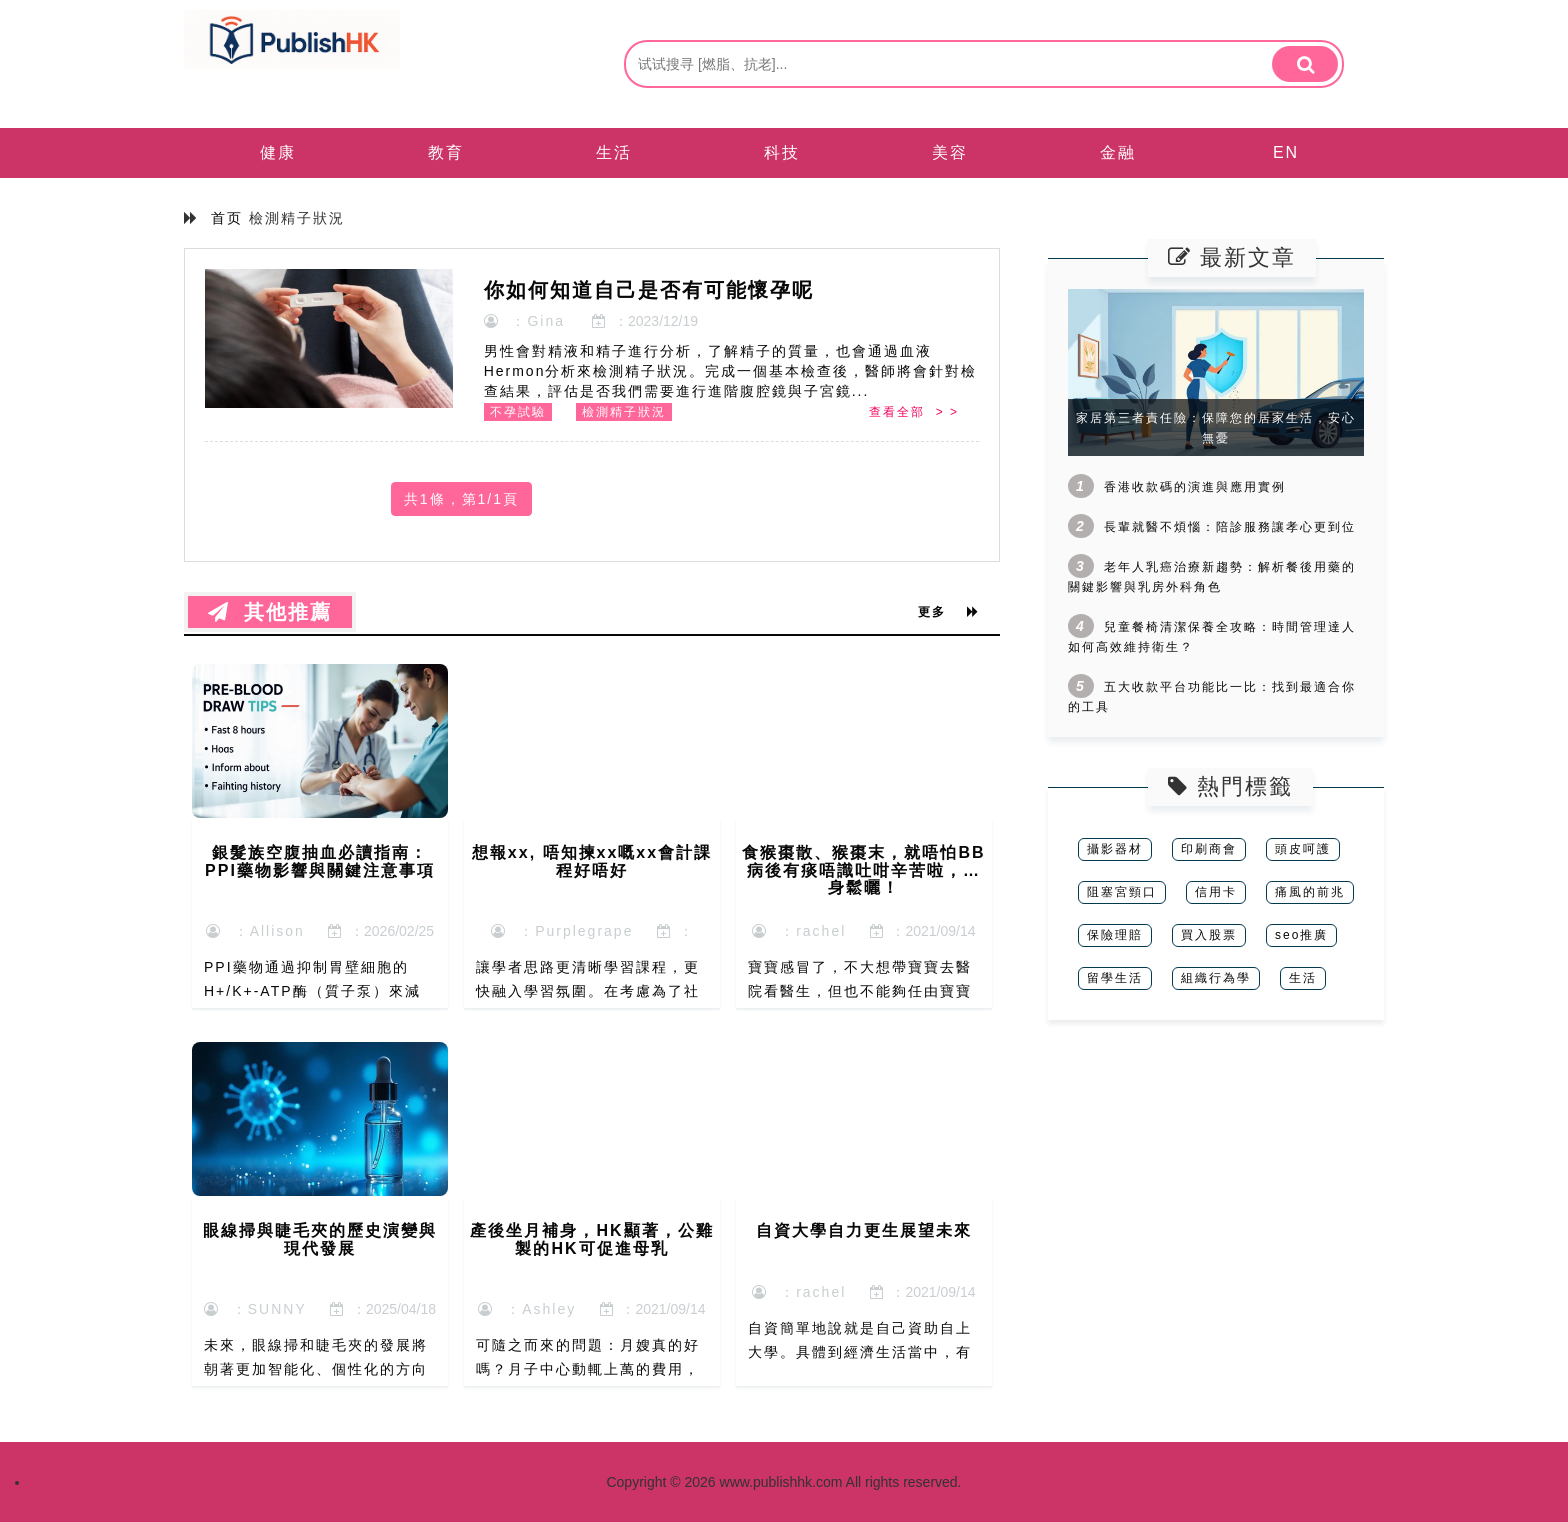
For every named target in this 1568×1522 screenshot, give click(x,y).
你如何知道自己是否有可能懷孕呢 (649, 290)
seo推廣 (1301, 935)
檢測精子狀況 (624, 412)
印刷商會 (1209, 849)
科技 (782, 152)
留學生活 (1115, 978)
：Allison (255, 931)
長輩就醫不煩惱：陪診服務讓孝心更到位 (1230, 527)
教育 (446, 152)
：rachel (799, 931)
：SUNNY (255, 1309)
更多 (949, 612)
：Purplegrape (562, 931)
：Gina (524, 321)
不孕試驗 (518, 412)
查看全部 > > (914, 412)
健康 (278, 152)
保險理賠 (1115, 935)
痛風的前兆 (1310, 892)
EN (1286, 152)
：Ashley (527, 1309)
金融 (1118, 152)
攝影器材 (1115, 849)
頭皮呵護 (1303, 849)
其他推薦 (270, 612)
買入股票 (1209, 935)
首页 (227, 218)
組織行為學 (1216, 978)
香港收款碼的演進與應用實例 (1195, 487)
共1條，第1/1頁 (461, 499)
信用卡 (1216, 892)
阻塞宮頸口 (1122, 892)
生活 (614, 152)
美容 (950, 152)
